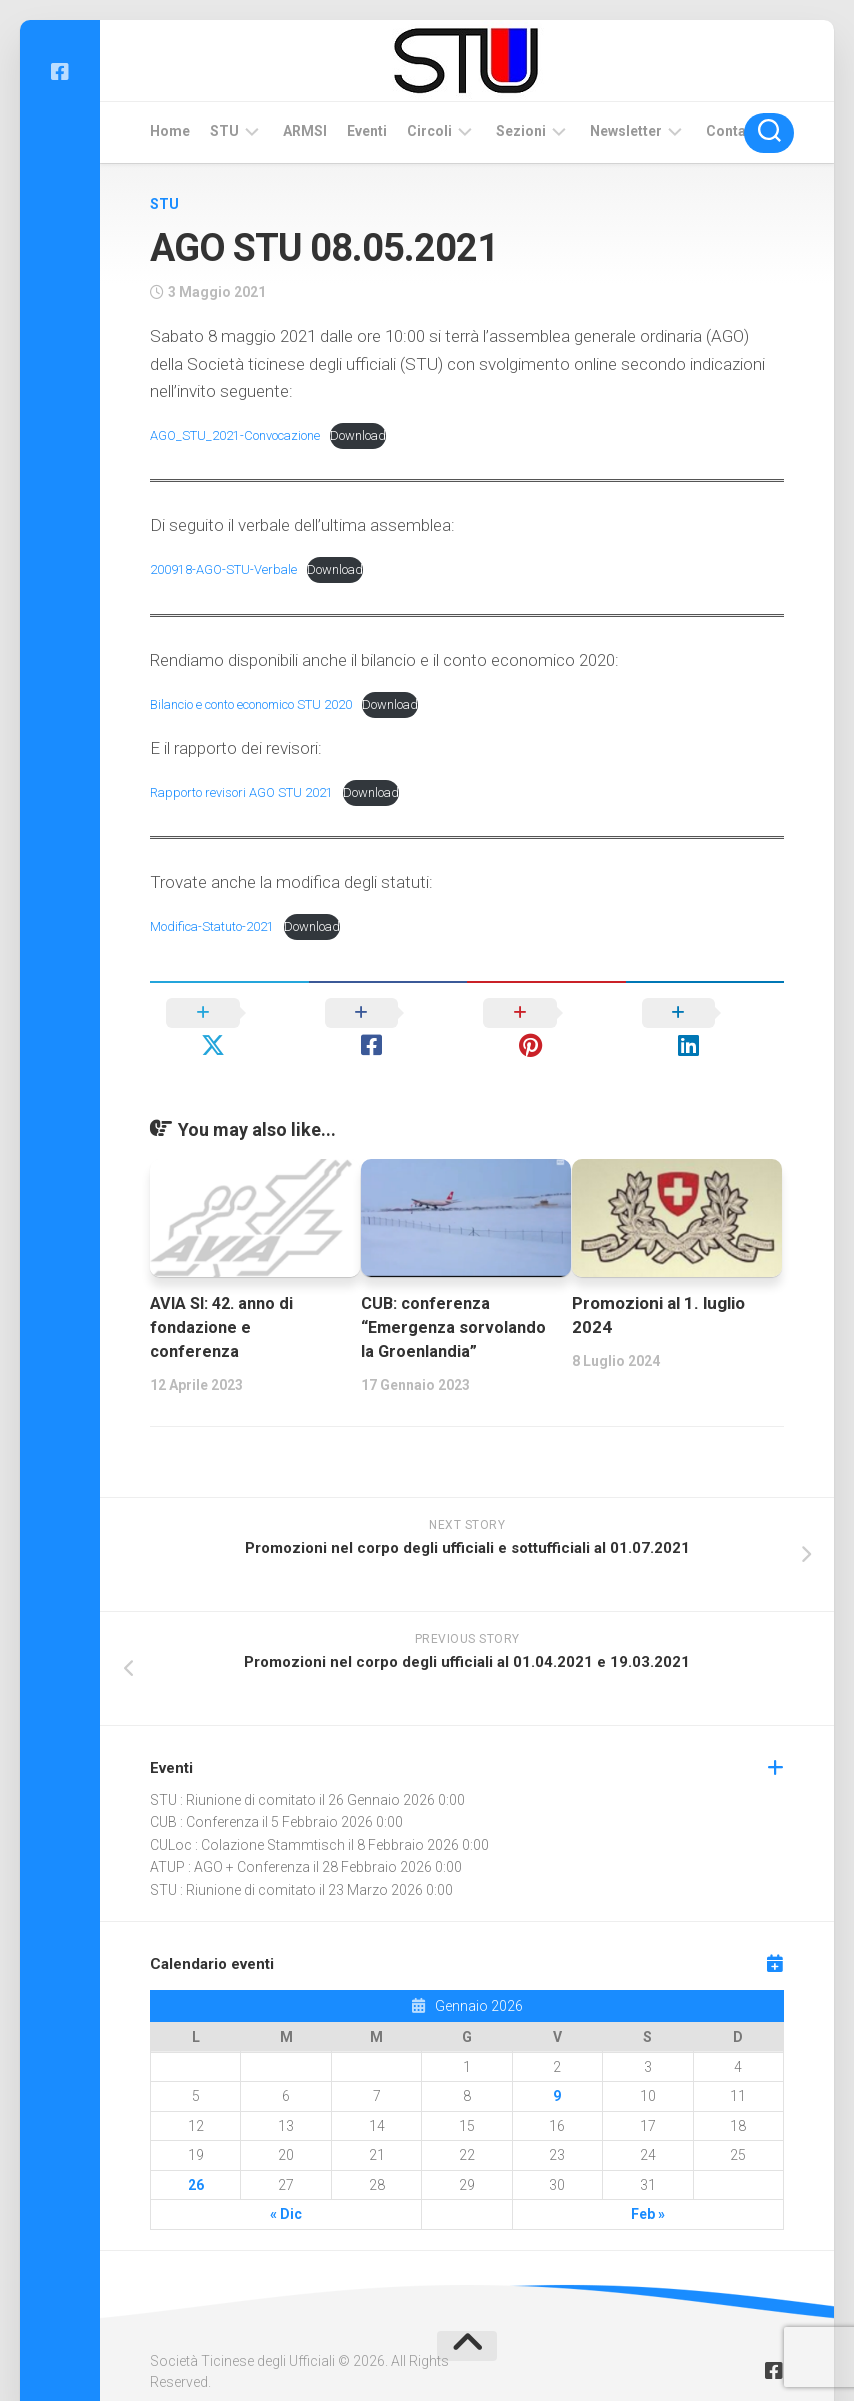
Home (170, 131)
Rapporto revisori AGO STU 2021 (248, 792)
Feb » (648, 2182)
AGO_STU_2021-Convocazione (243, 435)
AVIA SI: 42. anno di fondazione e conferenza (225, 1295)
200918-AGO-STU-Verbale (228, 569)
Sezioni (521, 131)
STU (224, 131)
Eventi (367, 131)
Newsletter (626, 131)
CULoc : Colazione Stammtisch (247, 1813)
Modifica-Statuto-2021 (218, 926)
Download (376, 435)
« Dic (286, 2182)
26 (196, 2153)
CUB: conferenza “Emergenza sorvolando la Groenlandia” (456, 1295)
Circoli (429, 131)
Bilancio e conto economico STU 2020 (264, 704)
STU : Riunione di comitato (233, 1768)
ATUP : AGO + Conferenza (230, 1835)
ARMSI (305, 131)
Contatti (733, 131)
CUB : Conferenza (204, 1790)
